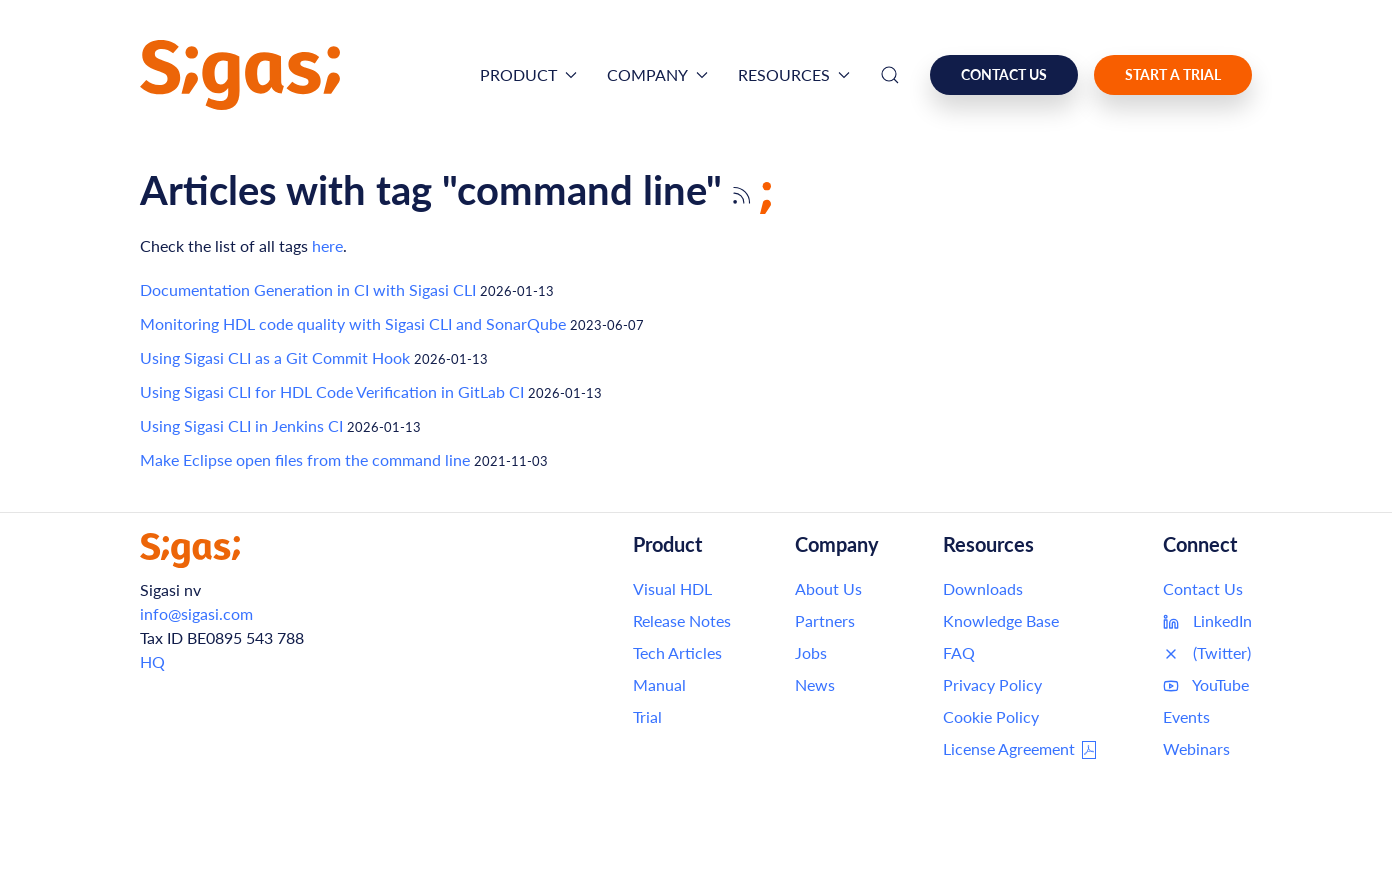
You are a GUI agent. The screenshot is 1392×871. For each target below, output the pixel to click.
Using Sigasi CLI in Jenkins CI (241, 425)
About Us (828, 588)
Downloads (983, 588)
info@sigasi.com (196, 613)
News (815, 684)
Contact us (1004, 74)
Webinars (1196, 748)
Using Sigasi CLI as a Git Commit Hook (275, 357)
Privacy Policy (992, 684)
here (327, 245)
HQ (152, 661)
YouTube (1206, 685)
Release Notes (682, 620)
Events (1186, 716)
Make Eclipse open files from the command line (305, 459)
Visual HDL (672, 588)
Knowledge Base (1001, 620)
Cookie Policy (991, 716)
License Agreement (1021, 750)
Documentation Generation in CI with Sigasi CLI (308, 289)
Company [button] (657, 74)
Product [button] (528, 74)
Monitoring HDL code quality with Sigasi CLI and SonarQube (353, 323)
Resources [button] (794, 74)
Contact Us (1203, 588)
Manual (659, 684)
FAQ (959, 652)
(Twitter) (1207, 653)
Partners (825, 620)
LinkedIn (1207, 621)
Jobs (811, 652)
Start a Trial (1173, 74)
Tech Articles (677, 652)
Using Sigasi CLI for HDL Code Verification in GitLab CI (332, 391)
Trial (647, 716)
